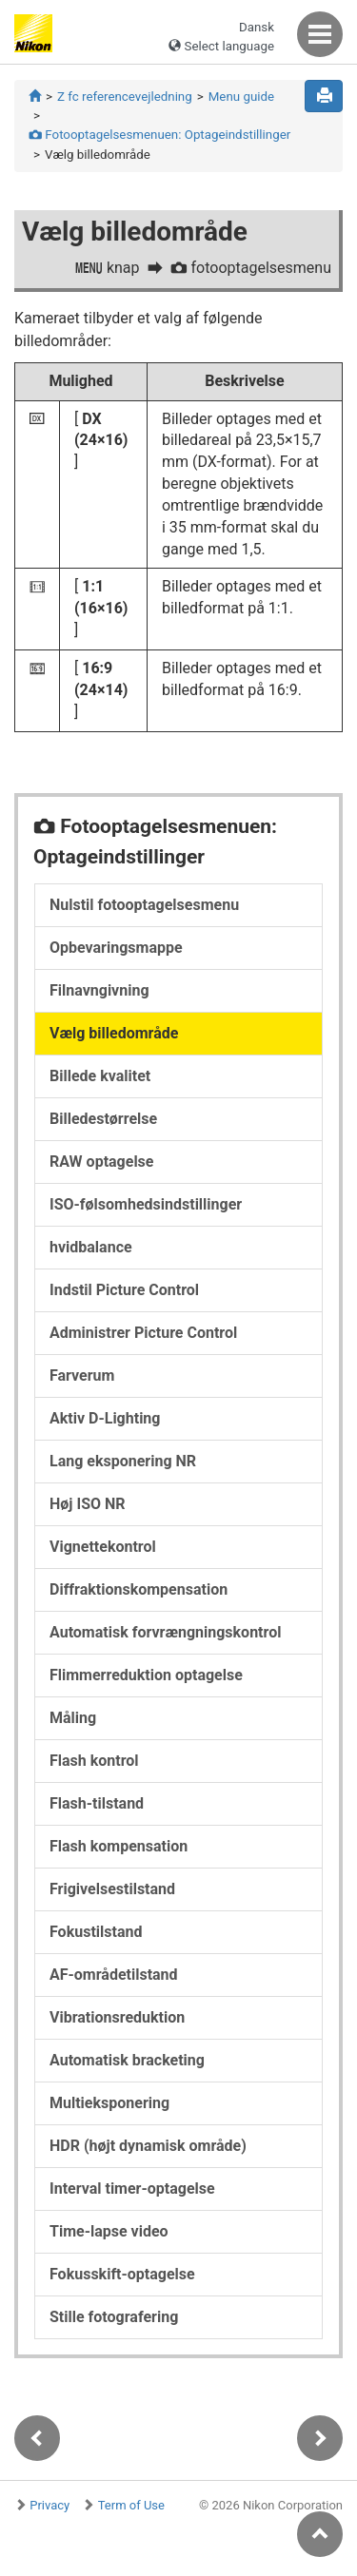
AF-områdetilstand (114, 1975)
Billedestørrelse (103, 1119)
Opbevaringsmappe (116, 948)
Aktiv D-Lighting (105, 1418)
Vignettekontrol (103, 1547)
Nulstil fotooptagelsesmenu (144, 905)
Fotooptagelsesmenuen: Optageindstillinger (159, 134)
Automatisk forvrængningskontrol (165, 1632)
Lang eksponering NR (123, 1461)
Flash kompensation (119, 1846)
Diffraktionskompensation (139, 1589)
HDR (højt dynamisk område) (148, 2146)
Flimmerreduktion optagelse (146, 1675)
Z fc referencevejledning (124, 96)
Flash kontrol (94, 1761)
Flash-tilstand (97, 1803)
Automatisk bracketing (127, 2060)
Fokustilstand (96, 1932)
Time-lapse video (109, 2231)
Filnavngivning (99, 990)
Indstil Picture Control (124, 1290)
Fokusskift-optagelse (122, 2274)
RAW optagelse (101, 1161)
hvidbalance (91, 1247)
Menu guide (241, 96)
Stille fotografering (114, 2317)
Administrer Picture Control (143, 1333)
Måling (73, 1718)
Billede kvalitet (100, 1076)
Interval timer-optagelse (132, 2188)
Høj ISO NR (88, 1504)
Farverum (82, 1375)
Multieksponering (109, 2103)
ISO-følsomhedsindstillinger (146, 1204)
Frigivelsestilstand (112, 1889)
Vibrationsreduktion (117, 2017)
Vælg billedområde (114, 1033)
